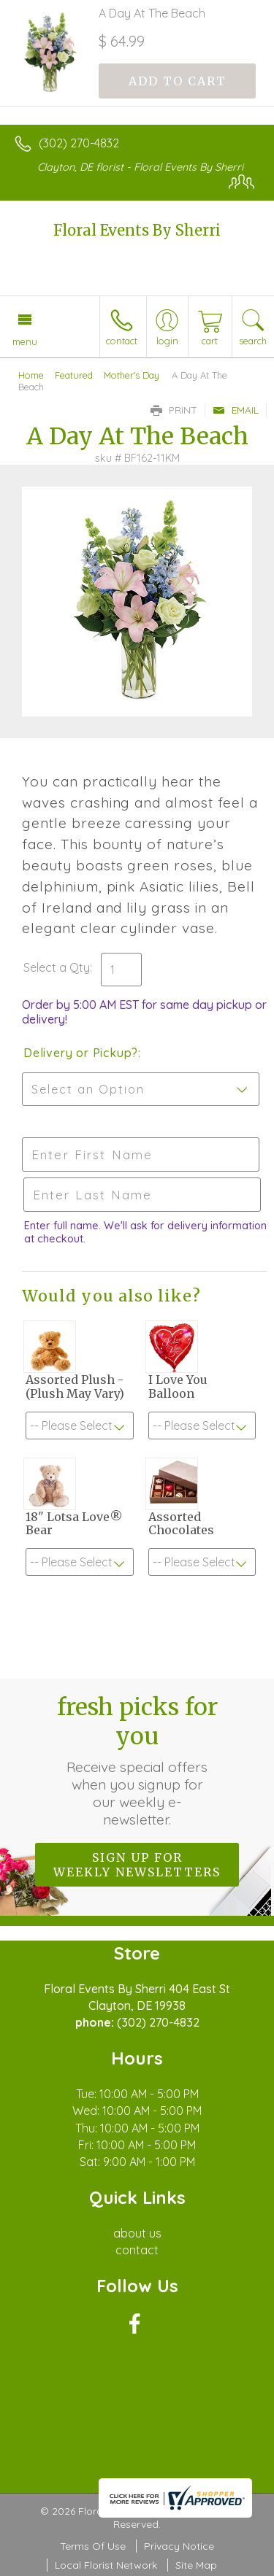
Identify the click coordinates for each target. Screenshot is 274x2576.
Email (236, 410)
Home (31, 375)
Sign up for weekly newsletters (137, 1864)
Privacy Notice (179, 2546)
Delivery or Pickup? (80, 1052)
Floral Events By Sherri (137, 230)
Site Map (196, 2565)
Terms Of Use (93, 2546)
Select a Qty (56, 967)
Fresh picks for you (137, 1760)
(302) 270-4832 (79, 143)
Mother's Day (131, 375)
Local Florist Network (106, 2565)
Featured (74, 375)
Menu (24, 341)
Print (174, 410)
